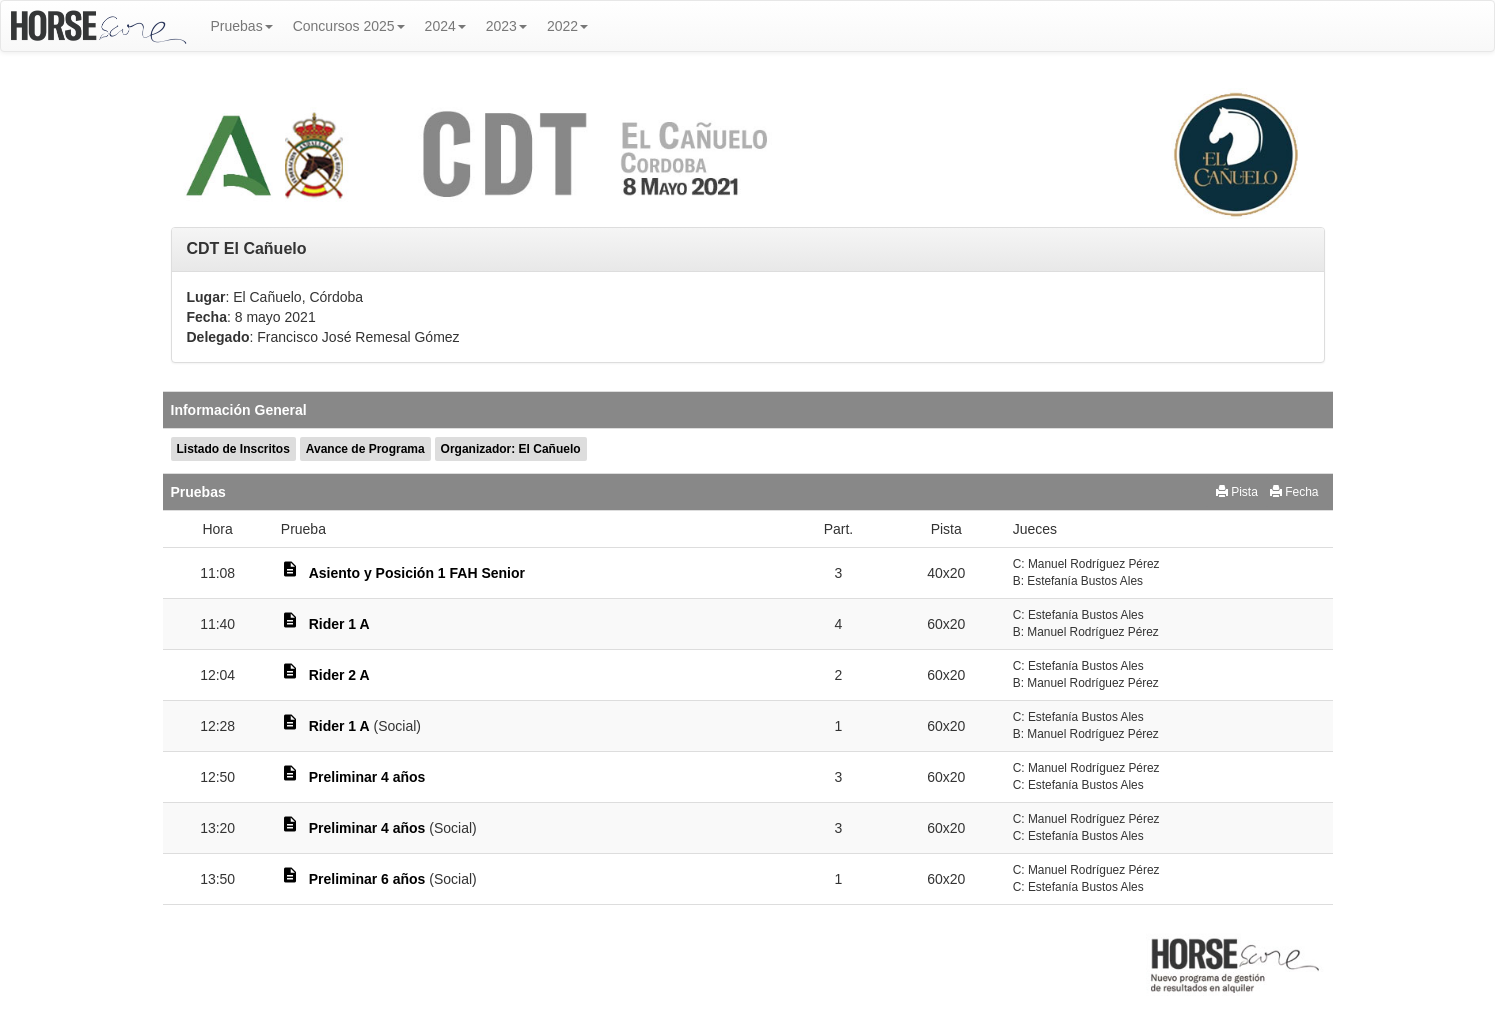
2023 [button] (506, 26)
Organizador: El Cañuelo (511, 449)
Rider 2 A (339, 675)
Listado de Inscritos (233, 449)
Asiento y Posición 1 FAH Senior (417, 573)
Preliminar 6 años (367, 879)
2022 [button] (567, 26)
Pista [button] (1237, 492)
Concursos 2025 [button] (349, 26)
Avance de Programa (365, 449)
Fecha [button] (1294, 492)
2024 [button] (445, 26)
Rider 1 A (339, 624)
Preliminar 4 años (367, 777)
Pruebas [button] (242, 26)
